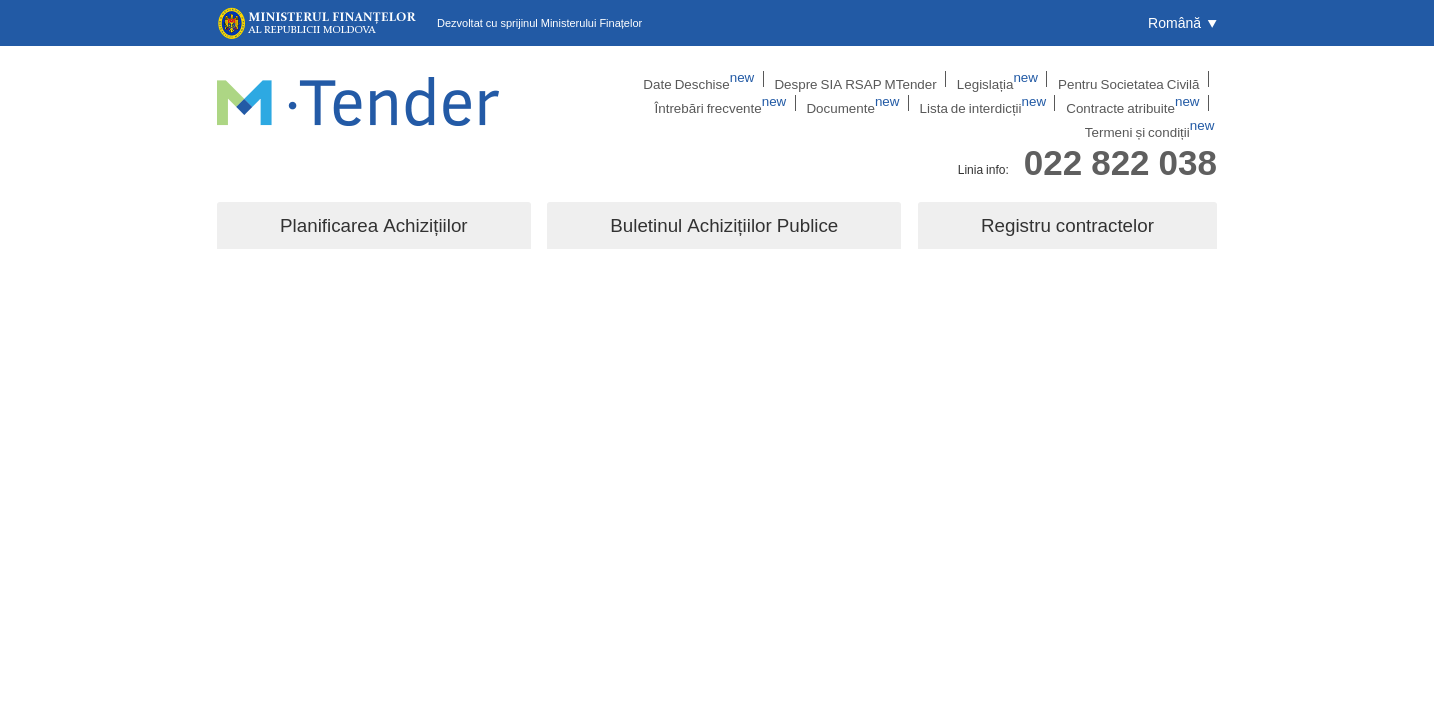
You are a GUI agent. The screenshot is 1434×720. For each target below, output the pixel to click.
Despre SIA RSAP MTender (741, 79)
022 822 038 (1120, 143)
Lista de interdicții (881, 105)
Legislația (871, 79)
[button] (1182, 23)
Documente (761, 105)
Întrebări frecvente (1137, 79)
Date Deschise (597, 79)
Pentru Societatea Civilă (992, 79)
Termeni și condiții (1158, 105)
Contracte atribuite (1020, 105)
